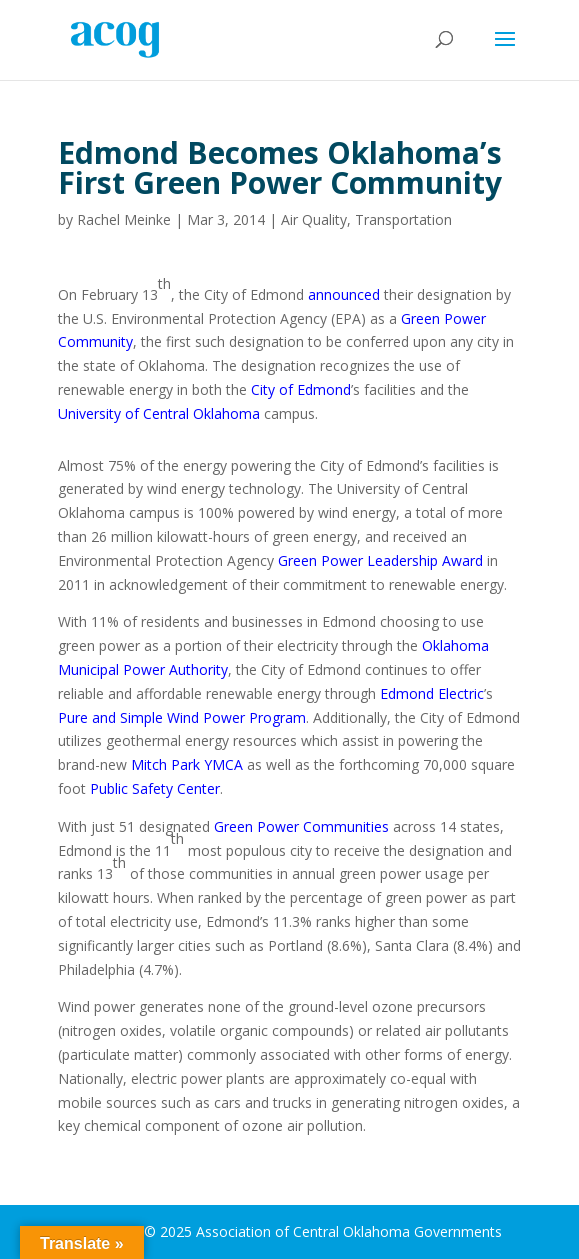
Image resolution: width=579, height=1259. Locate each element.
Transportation (403, 219)
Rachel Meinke (124, 219)
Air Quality (314, 219)
